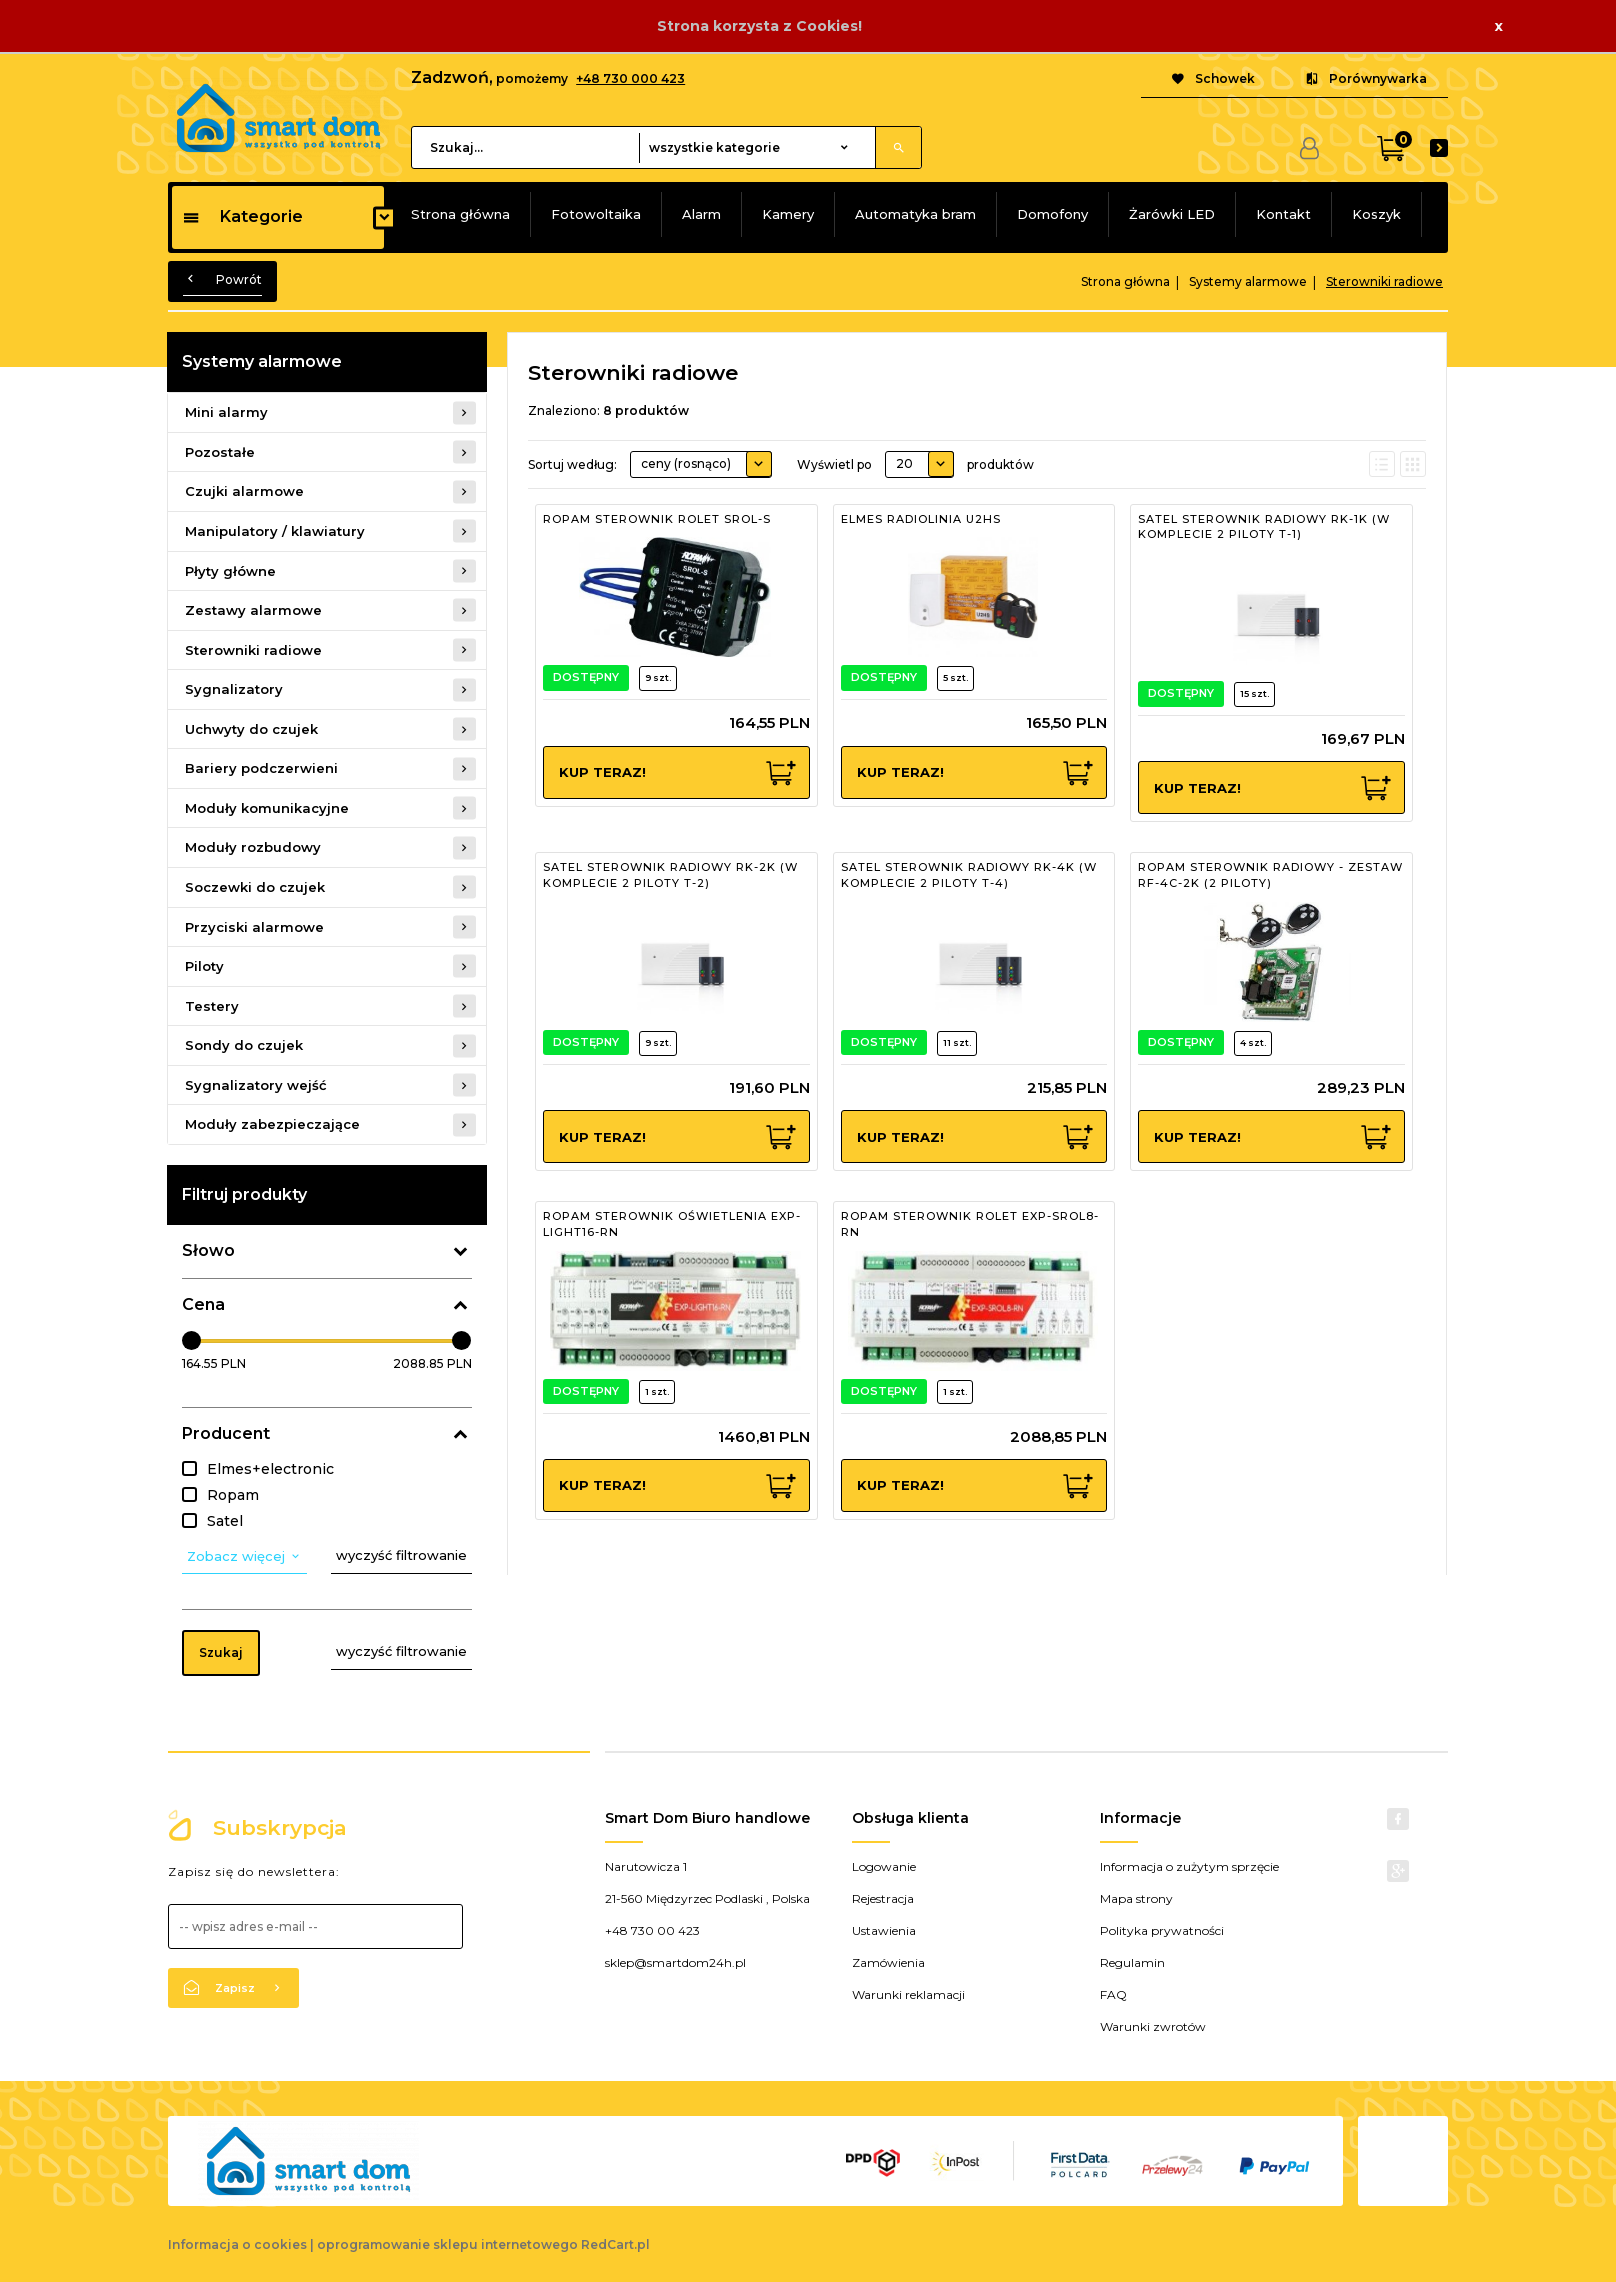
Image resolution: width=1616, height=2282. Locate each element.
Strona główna (460, 214)
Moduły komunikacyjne (267, 808)
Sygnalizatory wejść (256, 1085)
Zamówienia (888, 1962)
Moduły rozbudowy (253, 847)
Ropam (233, 1495)
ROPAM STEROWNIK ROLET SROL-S (657, 519)
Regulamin (1132, 1962)
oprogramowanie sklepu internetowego (447, 2244)
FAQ (1113, 1994)
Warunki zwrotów (1153, 2026)
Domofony (1052, 214)
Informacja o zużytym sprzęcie (1189, 1866)
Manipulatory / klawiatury (275, 531)
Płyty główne (230, 571)
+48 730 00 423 (652, 1930)
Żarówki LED (1172, 214)
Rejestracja (883, 1898)
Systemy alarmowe (262, 361)
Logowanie (884, 1866)
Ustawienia (884, 1930)
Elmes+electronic (270, 1469)
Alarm (701, 214)
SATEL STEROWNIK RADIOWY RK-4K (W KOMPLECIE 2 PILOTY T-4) (969, 875)
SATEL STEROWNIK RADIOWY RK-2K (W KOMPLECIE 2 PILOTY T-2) (670, 875)
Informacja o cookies (237, 2244)
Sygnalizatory (234, 689)
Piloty (204, 966)
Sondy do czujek (244, 1045)
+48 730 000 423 (630, 78)
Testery (212, 1006)
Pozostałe (220, 452)
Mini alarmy (226, 412)
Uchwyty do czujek (251, 729)
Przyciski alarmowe (254, 927)
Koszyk (1376, 214)
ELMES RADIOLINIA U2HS (921, 519)
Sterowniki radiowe (253, 650)
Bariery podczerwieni (261, 768)
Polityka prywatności (1162, 1930)
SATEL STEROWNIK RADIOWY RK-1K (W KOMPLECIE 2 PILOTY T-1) (1264, 527)
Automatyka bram (915, 214)
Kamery (788, 214)
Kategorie (242, 216)
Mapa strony (1136, 1898)
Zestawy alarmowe (253, 610)
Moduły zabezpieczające (272, 1124)
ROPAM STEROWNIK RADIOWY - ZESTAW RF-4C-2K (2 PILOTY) (1270, 875)
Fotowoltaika (596, 214)
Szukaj (221, 1652)
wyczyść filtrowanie (401, 1555)
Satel (225, 1521)
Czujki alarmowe (244, 491)
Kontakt (1283, 214)
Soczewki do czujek (255, 887)
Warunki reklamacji (908, 1994)
